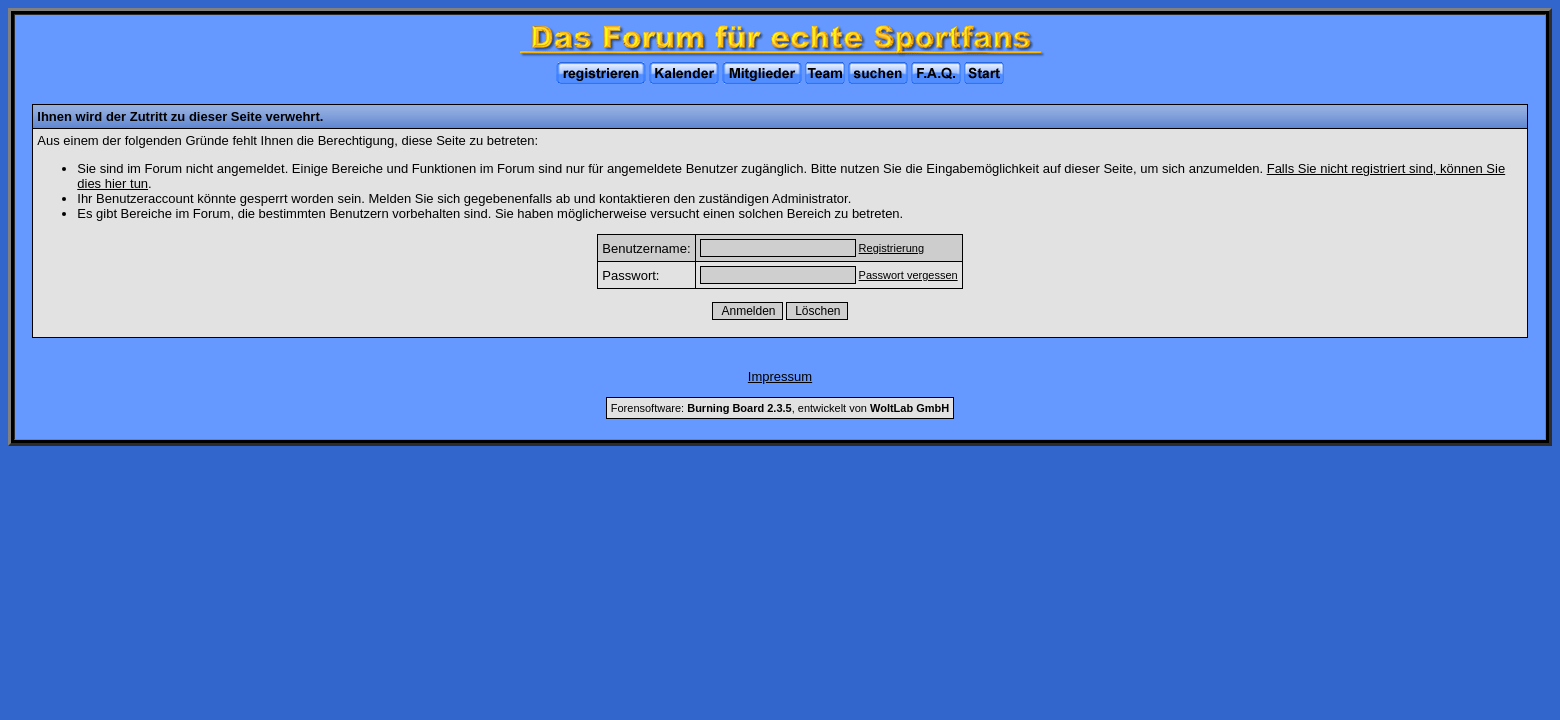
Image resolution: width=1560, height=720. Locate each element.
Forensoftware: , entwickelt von (780, 408)
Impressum (780, 376)
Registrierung (891, 248)
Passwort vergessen (908, 275)
